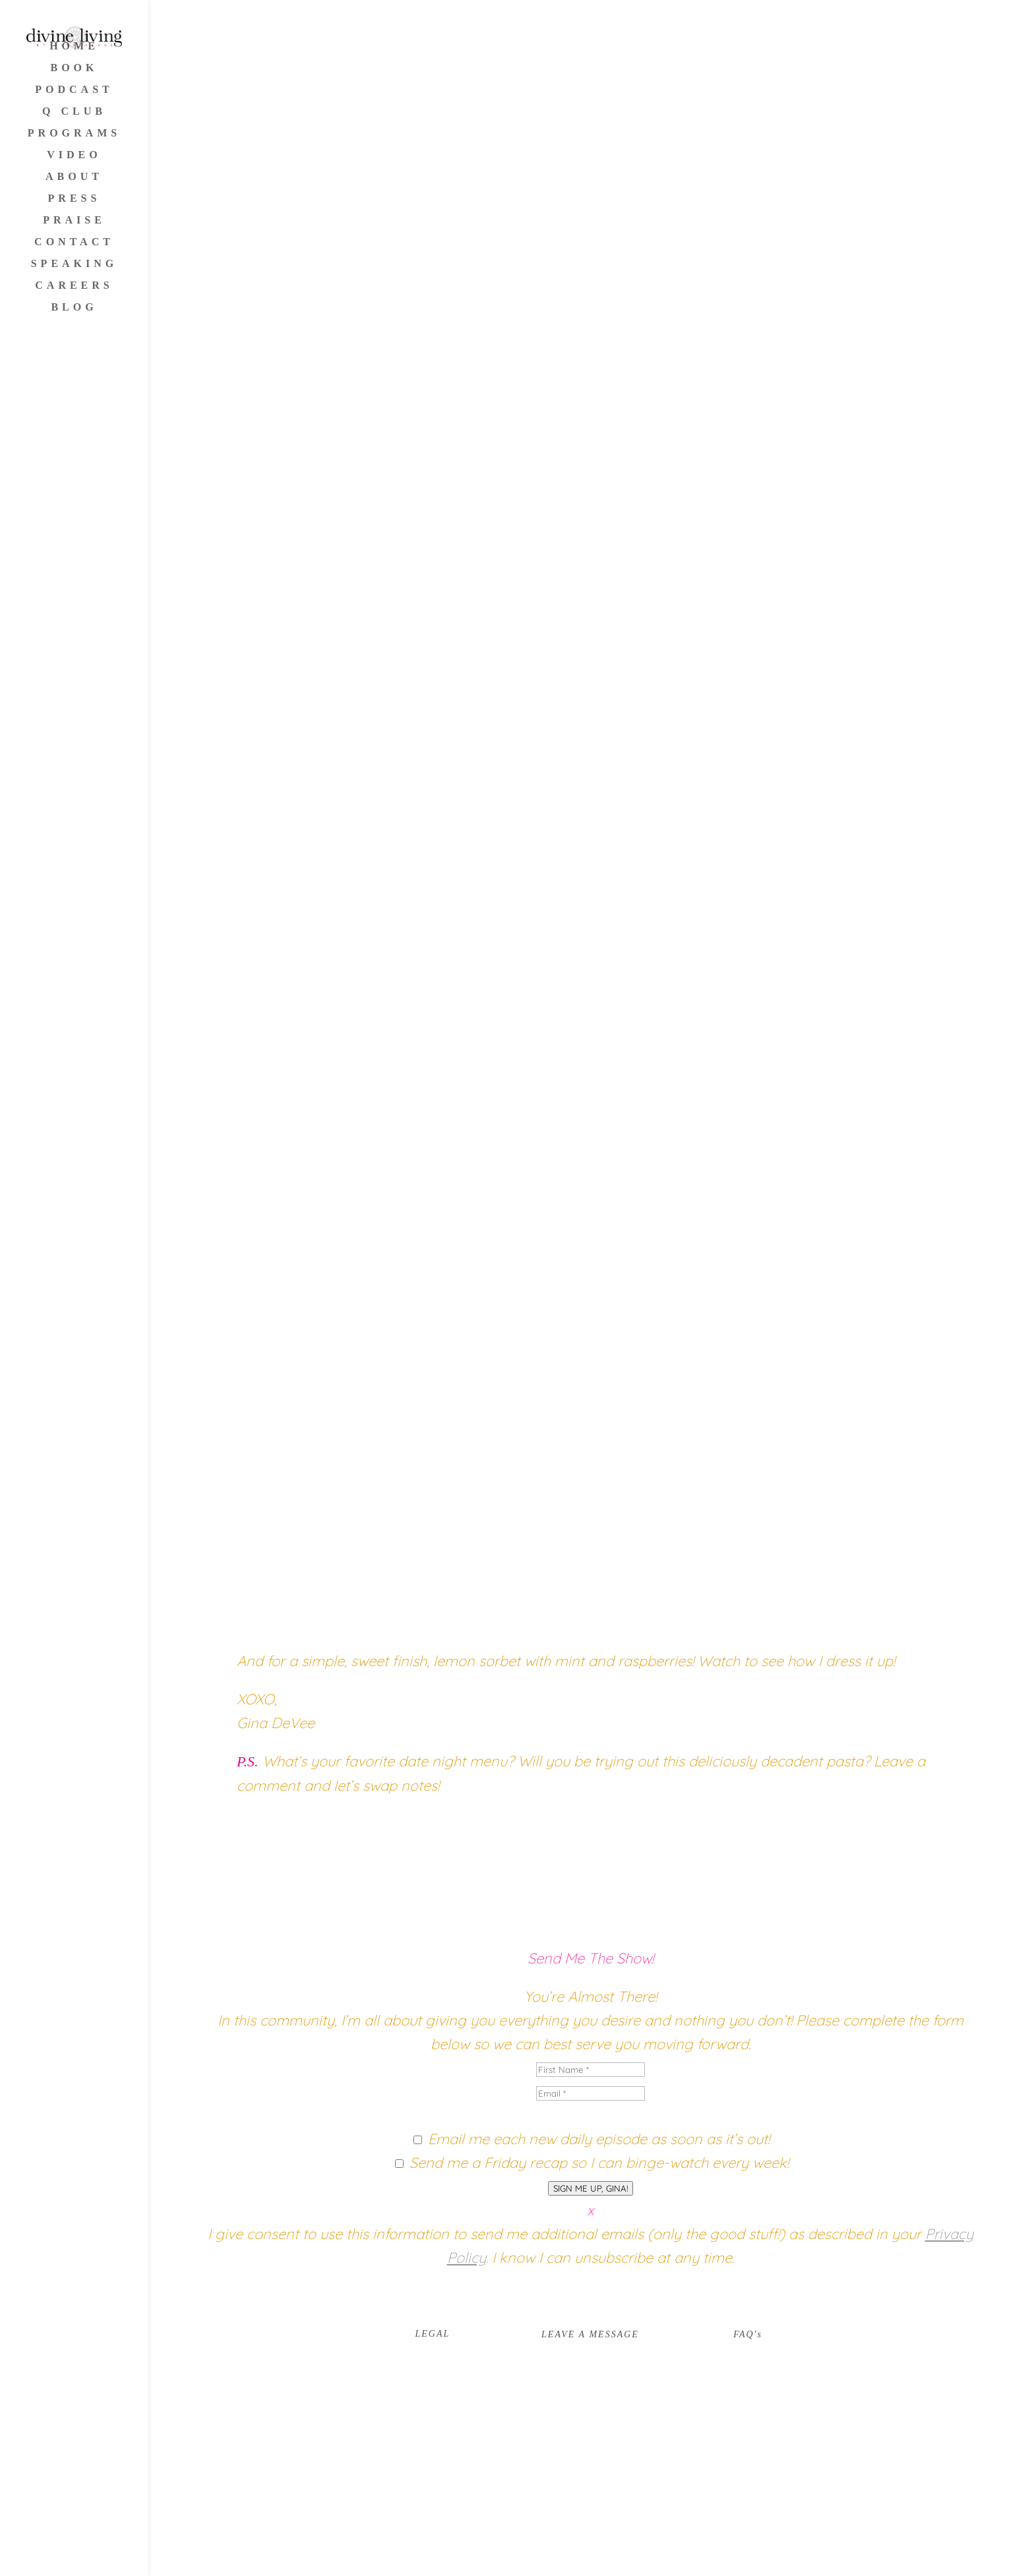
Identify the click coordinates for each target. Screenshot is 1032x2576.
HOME (74, 46)
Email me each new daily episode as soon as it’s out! (599, 2139)
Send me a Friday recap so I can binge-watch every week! (599, 2162)
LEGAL (432, 2334)
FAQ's (747, 2334)
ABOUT (74, 177)
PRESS (74, 199)
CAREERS (74, 286)
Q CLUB (74, 112)
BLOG (74, 308)
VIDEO (74, 155)
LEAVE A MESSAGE (590, 2334)
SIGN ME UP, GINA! (590, 2188)
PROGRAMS (74, 133)
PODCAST (74, 90)
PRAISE (74, 220)
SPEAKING (74, 264)
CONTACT (74, 242)
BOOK (74, 68)
